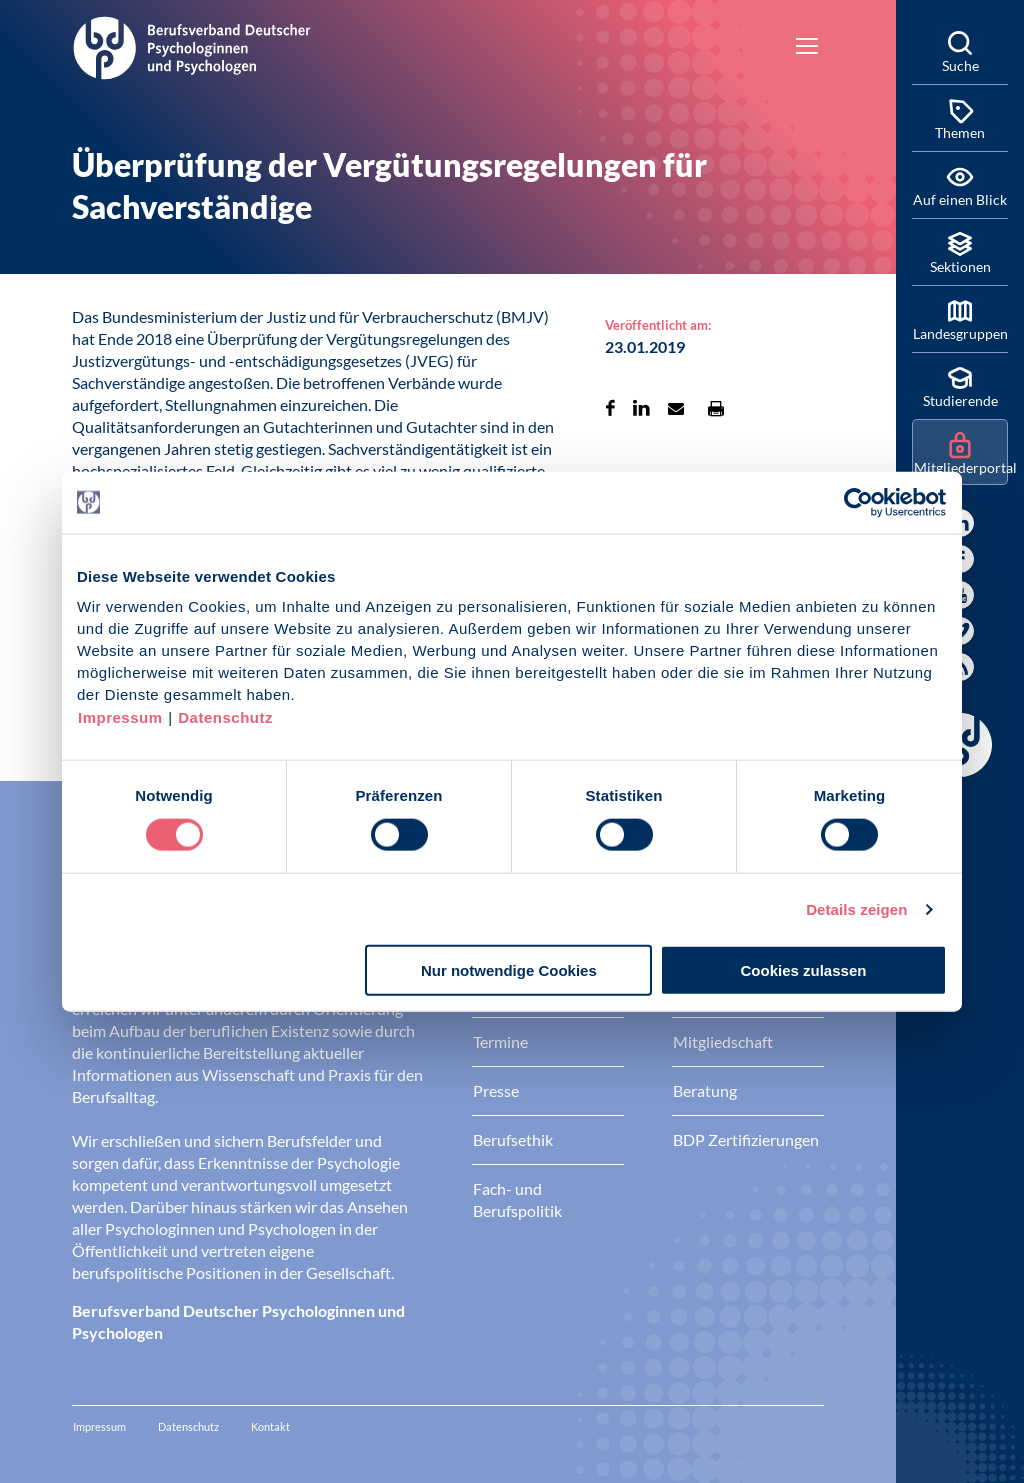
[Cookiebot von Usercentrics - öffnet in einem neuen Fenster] (859, 502)
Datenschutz (225, 717)
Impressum (120, 717)
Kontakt (270, 1426)
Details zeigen (856, 908)
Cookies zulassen (804, 970)
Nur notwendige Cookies (509, 970)
